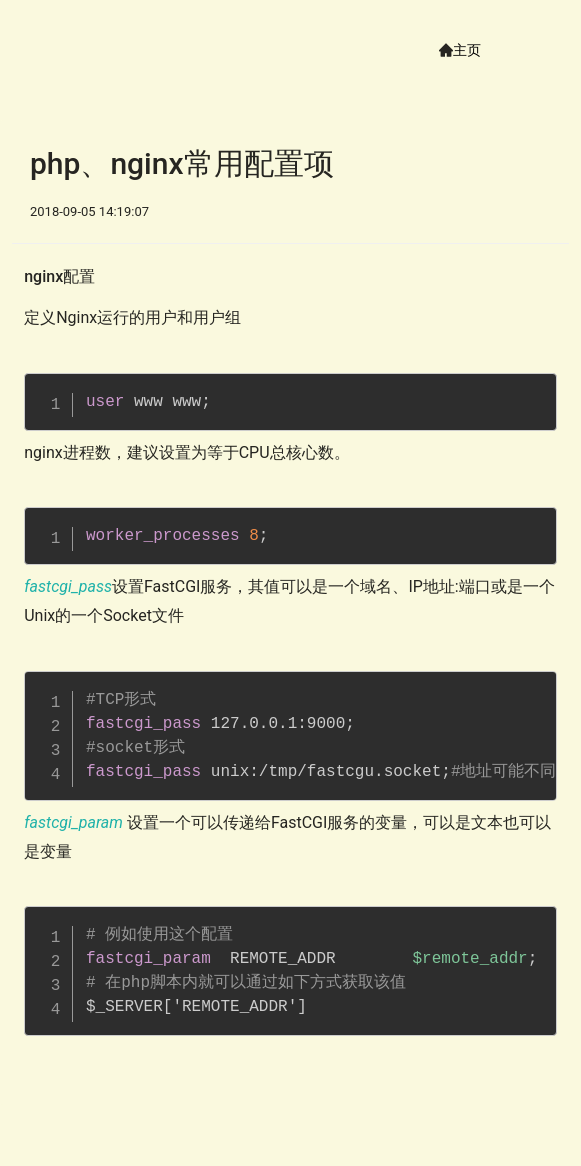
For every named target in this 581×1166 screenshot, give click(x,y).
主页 (467, 50)
